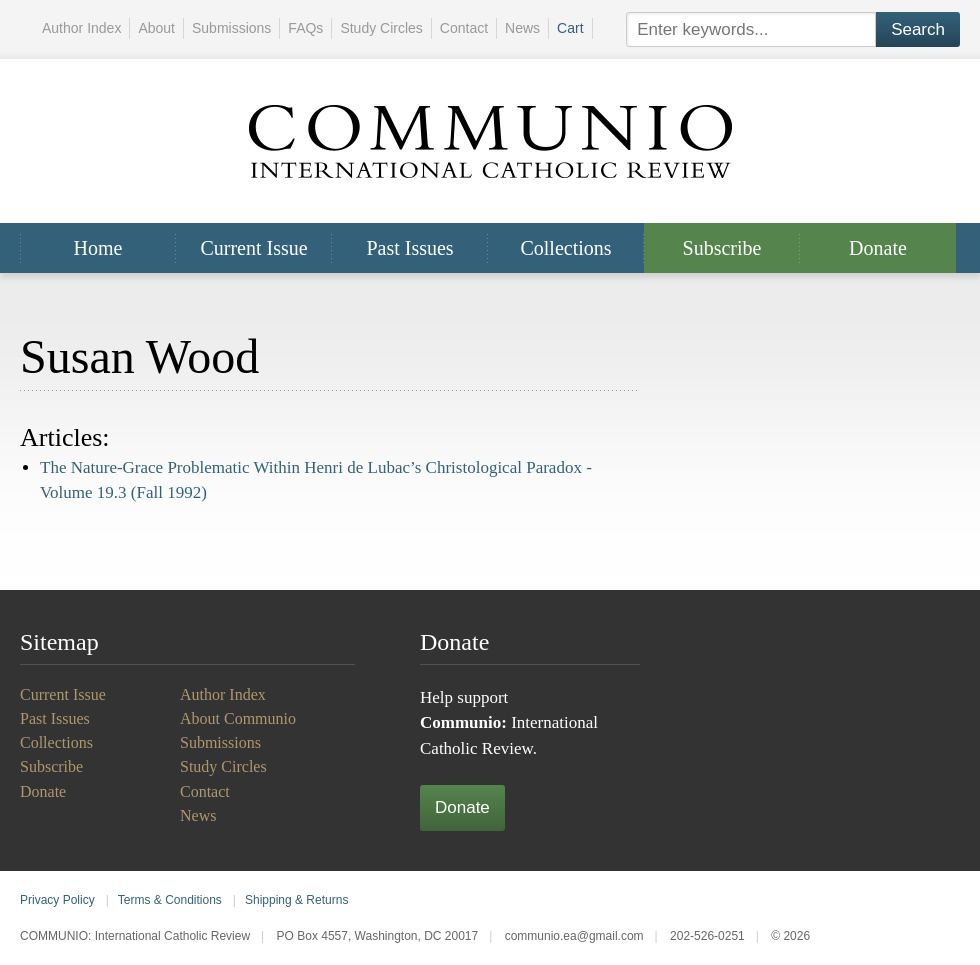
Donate (878, 248)
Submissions (231, 28)
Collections (565, 248)
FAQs (305, 28)
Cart (570, 28)
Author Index (81, 28)
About (156, 28)
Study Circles (381, 28)
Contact (464, 28)
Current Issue (253, 248)
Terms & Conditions (170, 900)
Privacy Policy (57, 900)
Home (98, 248)
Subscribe (722, 248)
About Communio (238, 718)
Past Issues (409, 248)
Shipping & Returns (296, 900)
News (522, 28)
